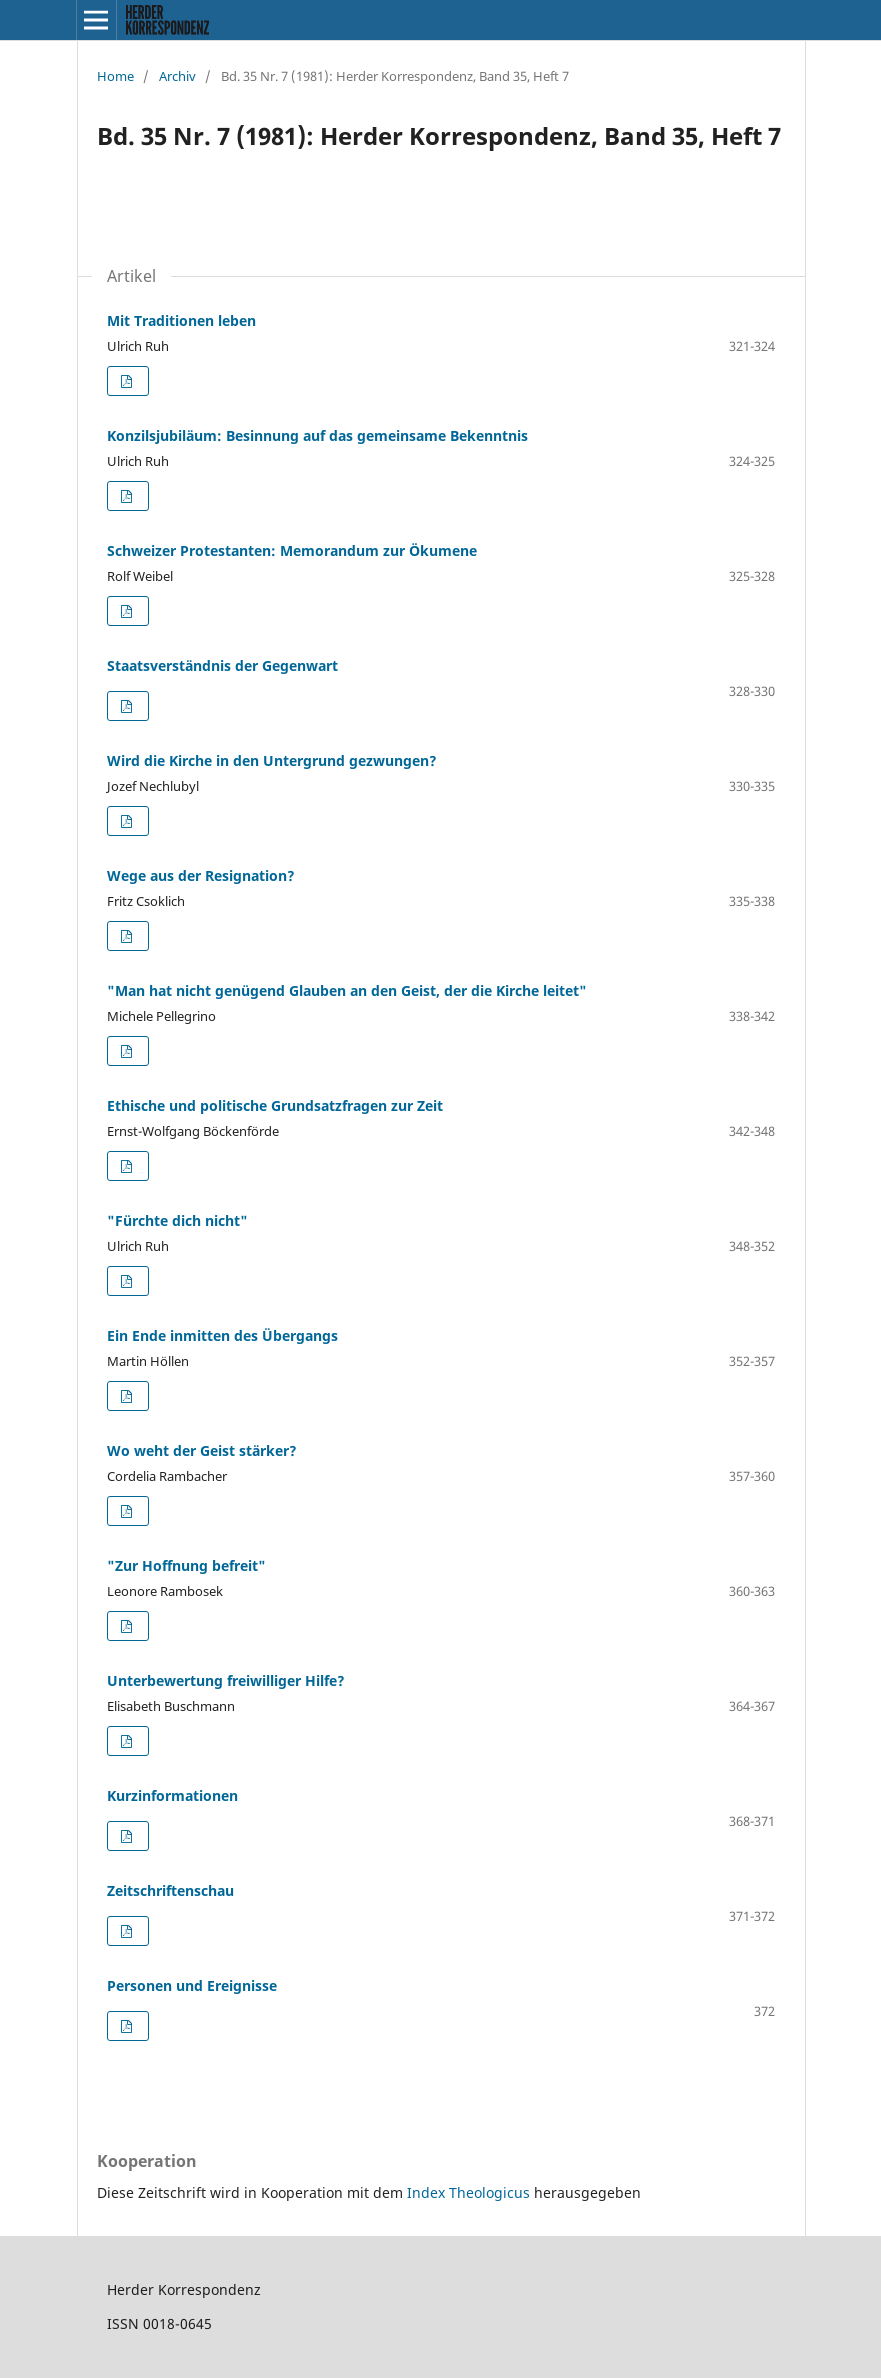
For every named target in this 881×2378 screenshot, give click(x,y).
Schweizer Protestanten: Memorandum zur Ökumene (292, 550)
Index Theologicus (470, 2192)
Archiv (177, 76)
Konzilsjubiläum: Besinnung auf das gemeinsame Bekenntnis (317, 435)
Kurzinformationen (172, 1795)
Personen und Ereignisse (192, 1985)
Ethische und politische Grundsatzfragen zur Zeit (275, 1105)
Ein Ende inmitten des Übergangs (222, 1335)
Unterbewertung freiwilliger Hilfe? (226, 1680)
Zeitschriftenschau (170, 1890)
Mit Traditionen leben (181, 320)
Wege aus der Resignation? (201, 875)
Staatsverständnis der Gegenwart (222, 665)
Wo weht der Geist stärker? (202, 1450)
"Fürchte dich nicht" (177, 1220)
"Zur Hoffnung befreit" (186, 1565)
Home (115, 76)
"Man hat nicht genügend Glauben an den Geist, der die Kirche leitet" (347, 990)
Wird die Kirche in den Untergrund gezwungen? (272, 760)
